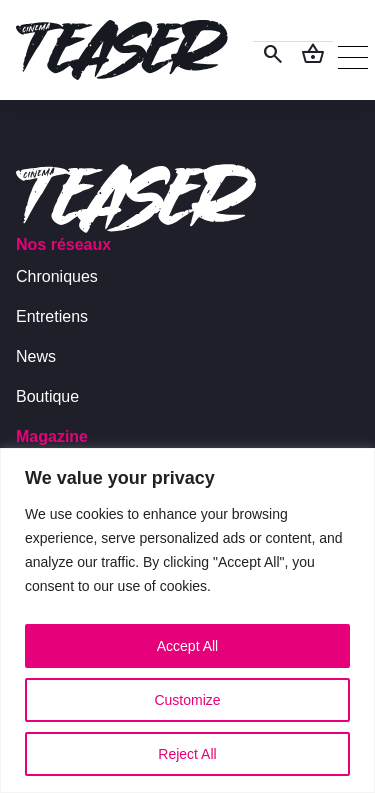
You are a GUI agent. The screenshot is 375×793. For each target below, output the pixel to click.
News (36, 356)
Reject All (187, 754)
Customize (187, 700)
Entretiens (52, 316)
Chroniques (57, 276)
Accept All (187, 646)
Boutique (47, 396)
